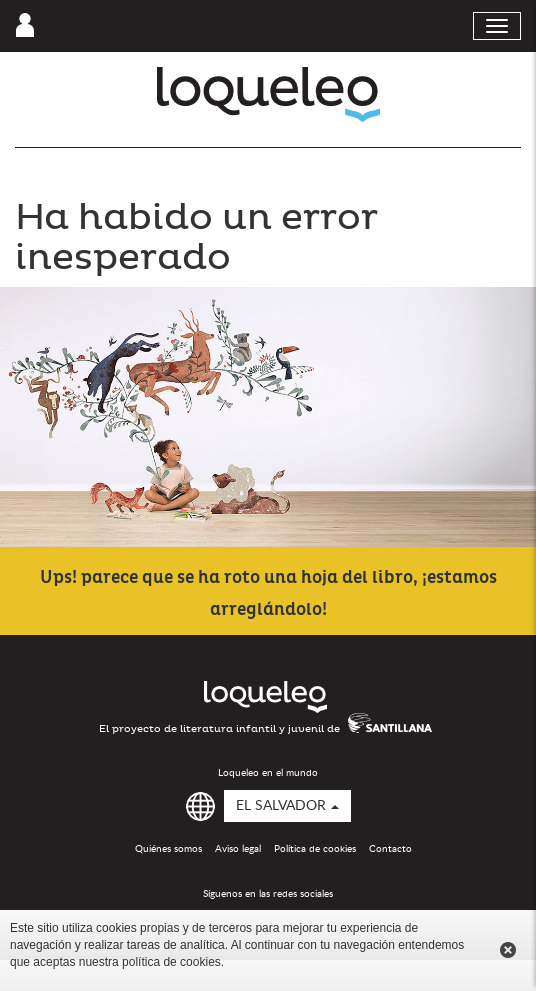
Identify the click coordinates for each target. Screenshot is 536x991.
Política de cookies (315, 849)
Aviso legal (238, 849)
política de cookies (171, 962)
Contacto (390, 849)
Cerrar (508, 950)
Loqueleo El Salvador (268, 94)
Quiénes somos (168, 849)
